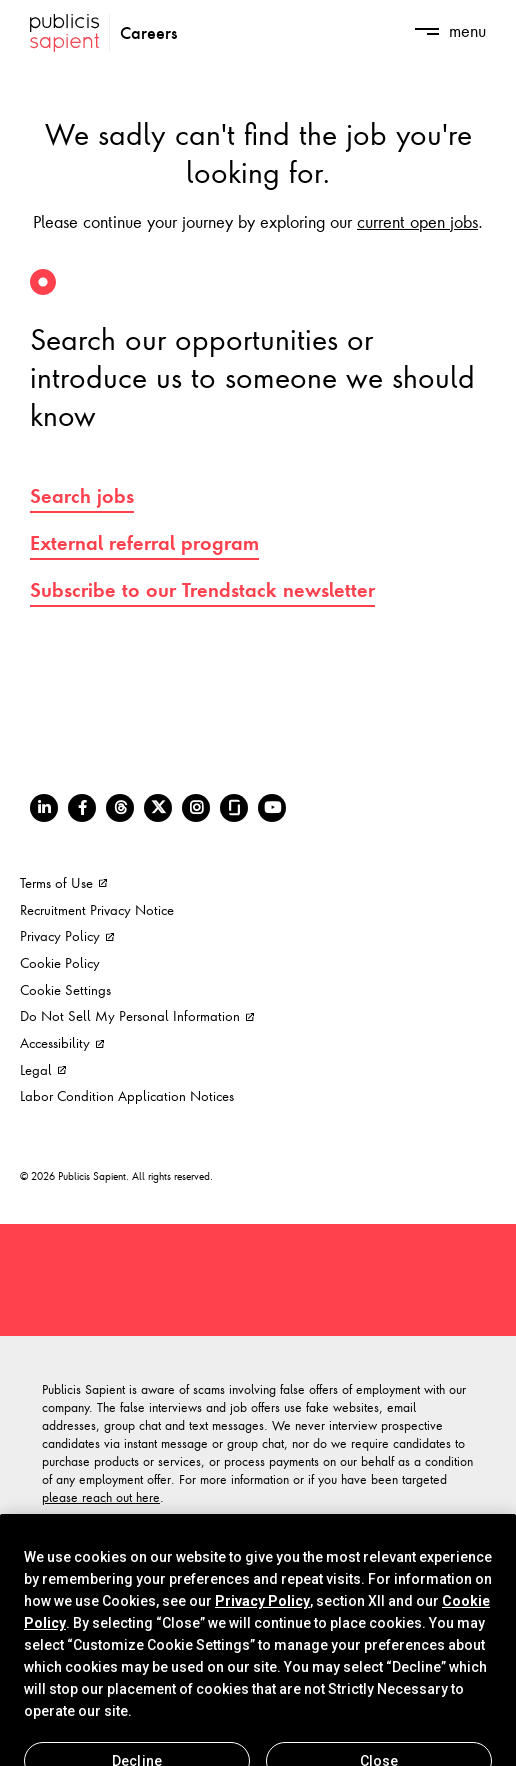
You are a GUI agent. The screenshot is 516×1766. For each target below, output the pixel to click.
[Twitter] (158, 808)
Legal (43, 1069)
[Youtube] (272, 808)
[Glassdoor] (234, 808)
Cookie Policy (60, 962)
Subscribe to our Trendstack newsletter (202, 590)
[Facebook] (82, 808)
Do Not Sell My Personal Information (137, 1015)
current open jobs (417, 221)
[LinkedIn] (44, 808)
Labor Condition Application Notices (127, 1095)
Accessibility (62, 1042)
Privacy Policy (67, 935)
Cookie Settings (65, 989)
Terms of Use (63, 882)
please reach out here (101, 1497)
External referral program (144, 543)
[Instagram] (196, 808)
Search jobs (82, 496)
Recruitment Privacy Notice (97, 909)
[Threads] (120, 808)
